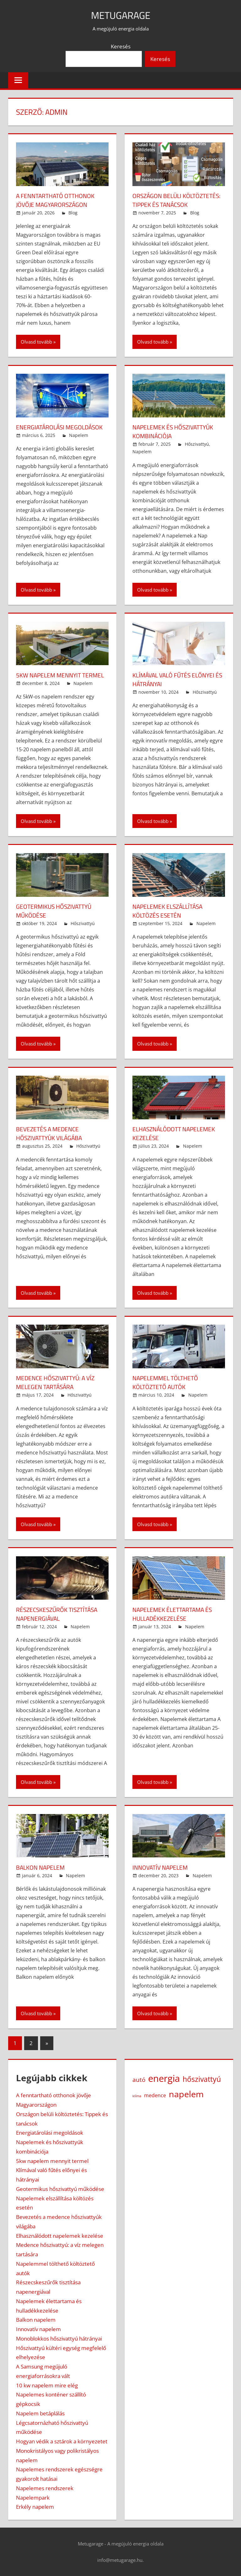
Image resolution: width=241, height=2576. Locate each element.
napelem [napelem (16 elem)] (186, 2094)
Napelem (78, 435)
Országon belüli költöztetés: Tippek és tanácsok (178, 200)
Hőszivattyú (197, 444)
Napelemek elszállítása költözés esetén (169, 911)
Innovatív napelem (161, 1867)
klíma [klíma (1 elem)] (136, 2096)
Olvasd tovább (36, 342)
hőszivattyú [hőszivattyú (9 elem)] (202, 2079)
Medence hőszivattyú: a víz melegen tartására (57, 1382)
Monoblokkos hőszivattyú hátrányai (59, 2338)
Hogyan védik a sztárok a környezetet (61, 2441)
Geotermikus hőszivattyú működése (55, 911)
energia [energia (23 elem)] (164, 2078)
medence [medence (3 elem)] (155, 2095)
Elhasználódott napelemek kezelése (176, 1133)
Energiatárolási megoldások (61, 427)
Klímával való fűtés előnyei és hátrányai (175, 679)
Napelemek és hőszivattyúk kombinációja (175, 431)
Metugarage (120, 14)
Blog (73, 213)
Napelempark (33, 2497)
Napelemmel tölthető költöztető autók (167, 1382)
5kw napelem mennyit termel (62, 675)
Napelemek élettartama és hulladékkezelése (174, 1614)
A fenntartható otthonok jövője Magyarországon (57, 200)
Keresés (121, 46)
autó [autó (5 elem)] (138, 2080)
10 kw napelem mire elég (47, 2385)
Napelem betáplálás (40, 2413)
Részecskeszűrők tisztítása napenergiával (59, 1614)
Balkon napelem (41, 1867)
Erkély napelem (35, 2506)
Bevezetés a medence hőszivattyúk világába (51, 1133)
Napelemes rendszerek (44, 2488)
